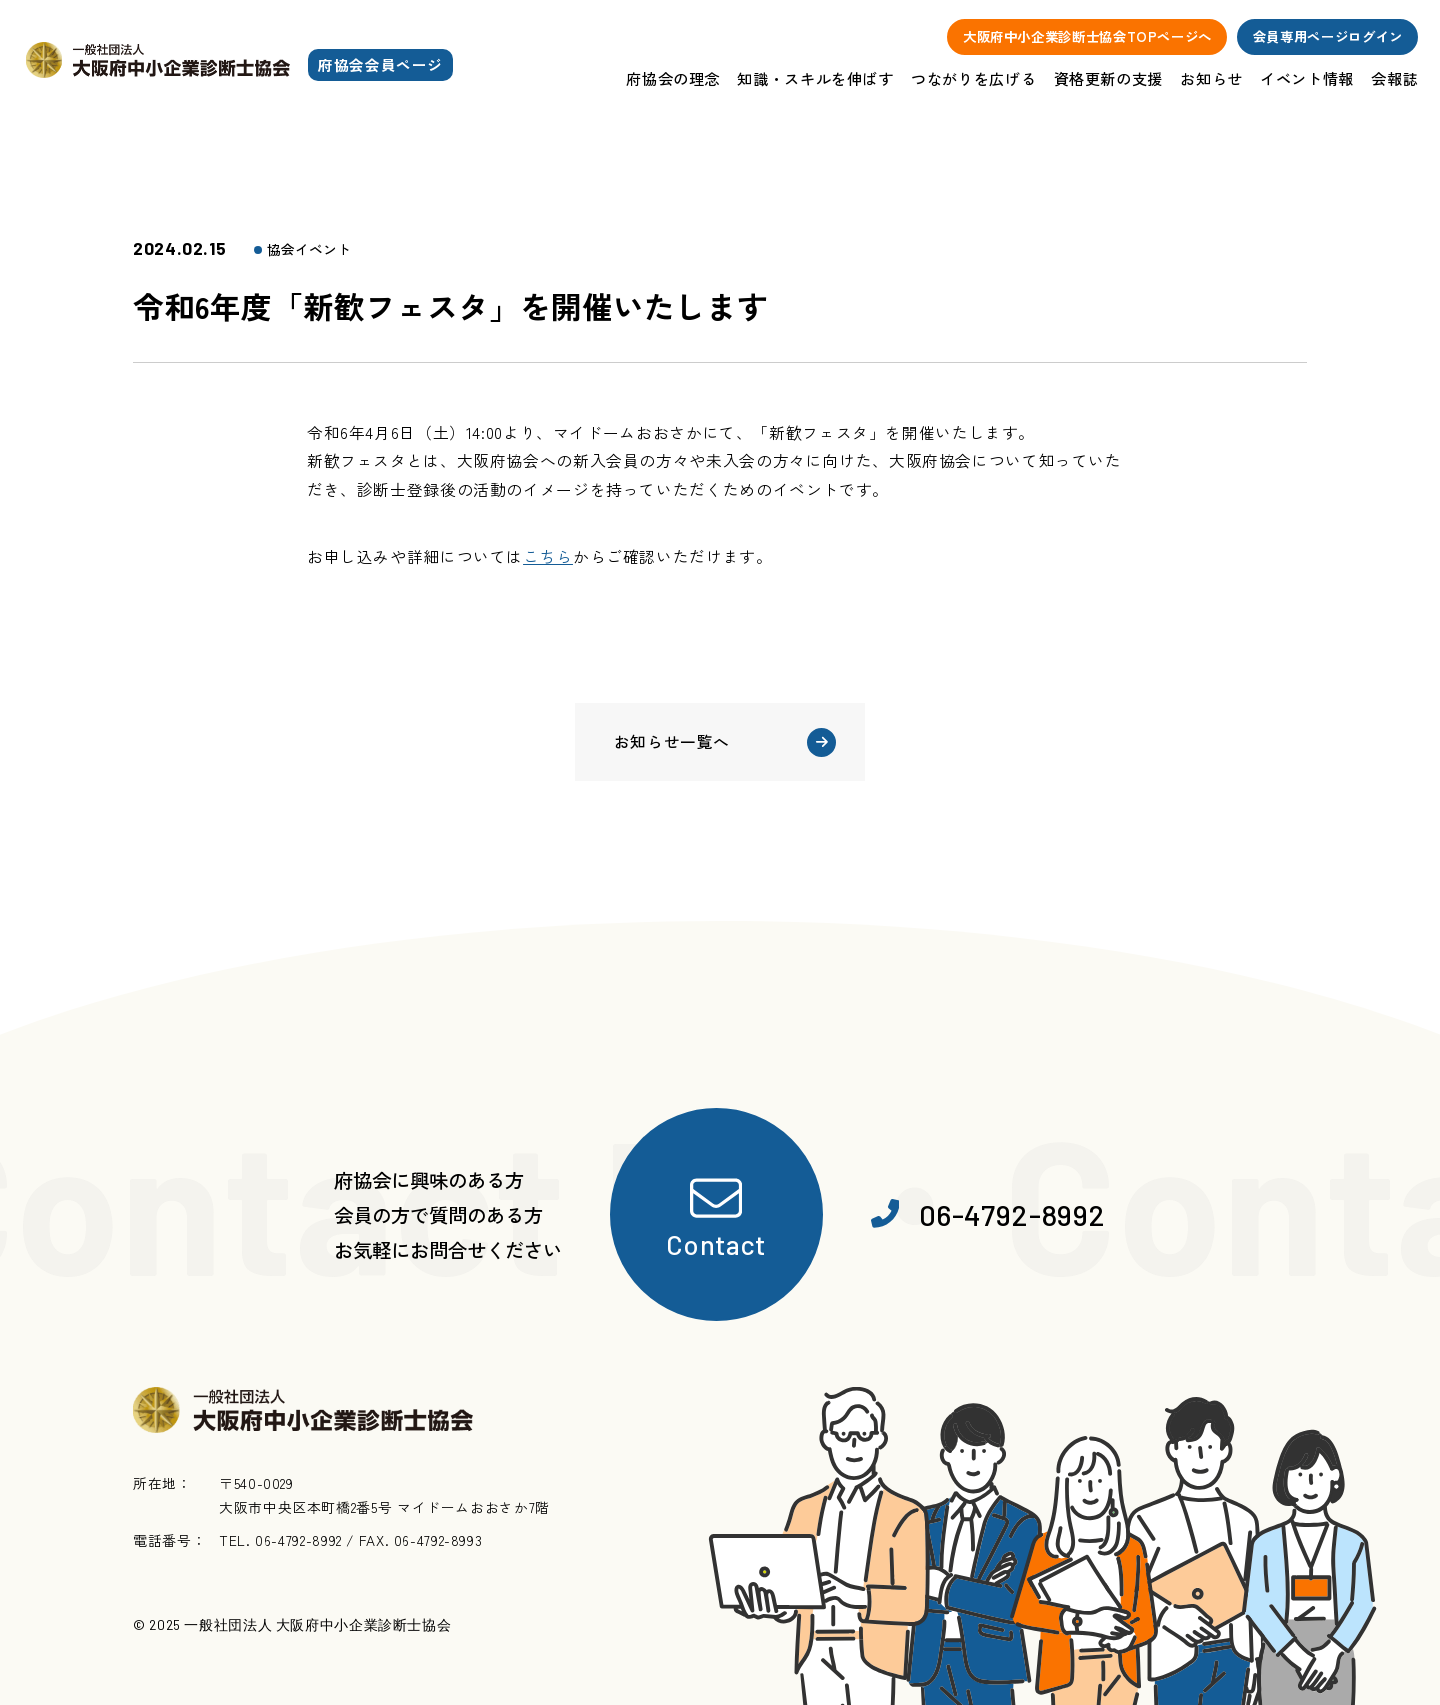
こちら (548, 556)
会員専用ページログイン (1328, 36)
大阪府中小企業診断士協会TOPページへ (1087, 36)
